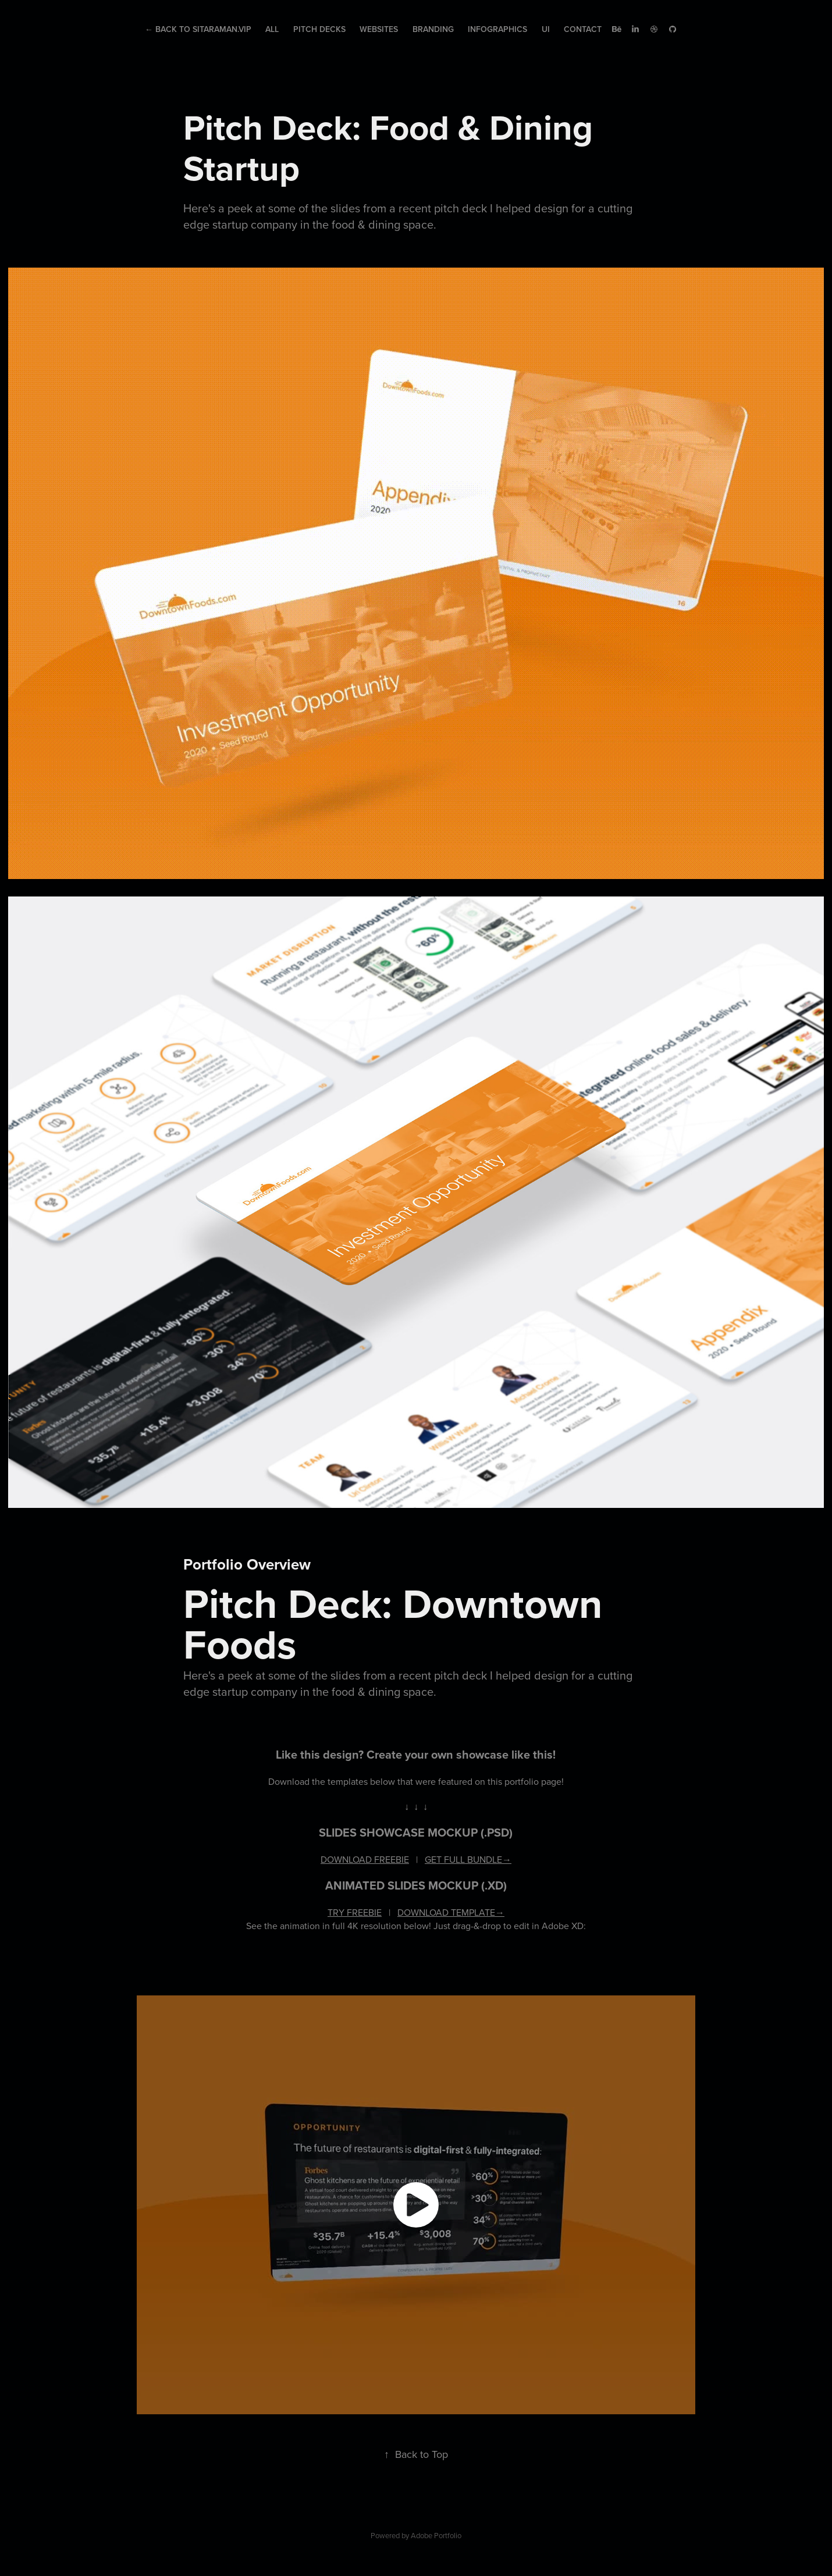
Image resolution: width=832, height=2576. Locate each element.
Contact (583, 29)
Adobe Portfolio (436, 2535)
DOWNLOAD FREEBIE (365, 1859)
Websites (379, 29)
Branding (433, 29)
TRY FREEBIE (355, 1912)
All (272, 29)
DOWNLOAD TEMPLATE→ (450, 1912)
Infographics (497, 29)
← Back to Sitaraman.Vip (198, 29)
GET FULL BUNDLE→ (468, 1859)
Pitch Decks (319, 29)
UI (546, 29)
